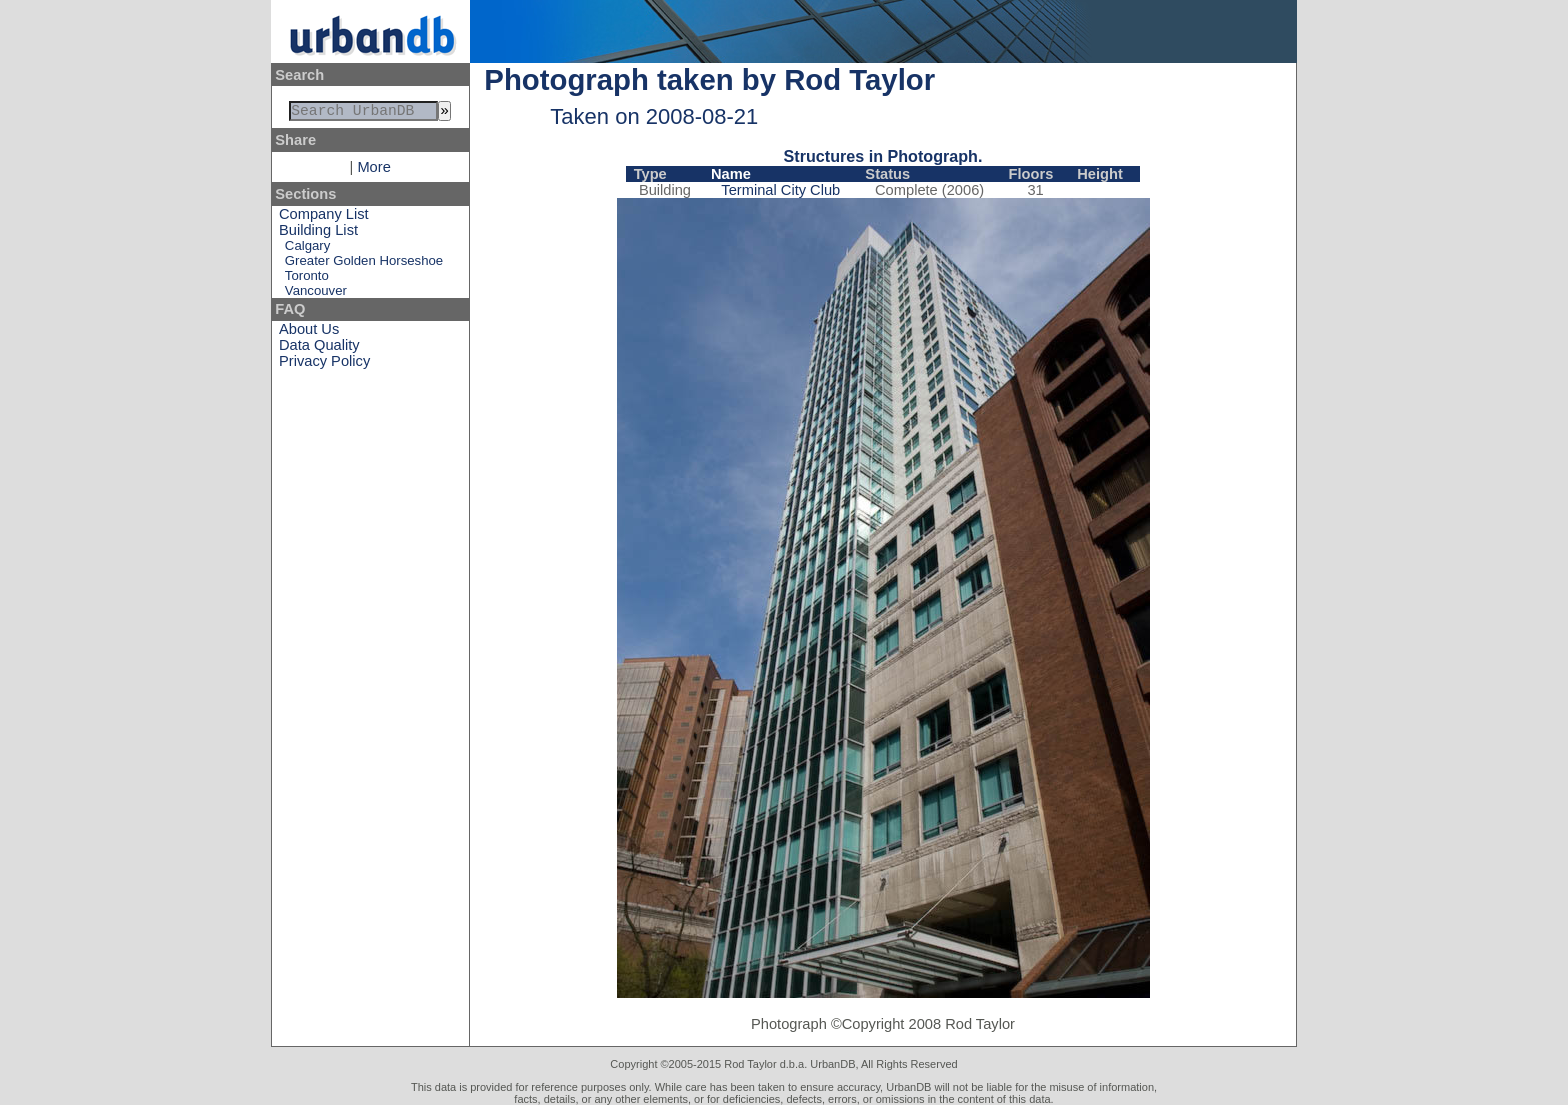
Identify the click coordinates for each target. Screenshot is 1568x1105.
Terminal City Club (780, 190)
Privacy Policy (324, 365)
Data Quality (319, 349)
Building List (318, 234)
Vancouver (316, 294)
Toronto (307, 279)
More (373, 171)
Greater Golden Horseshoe (364, 264)
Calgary (307, 249)
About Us (309, 333)
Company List (324, 218)
